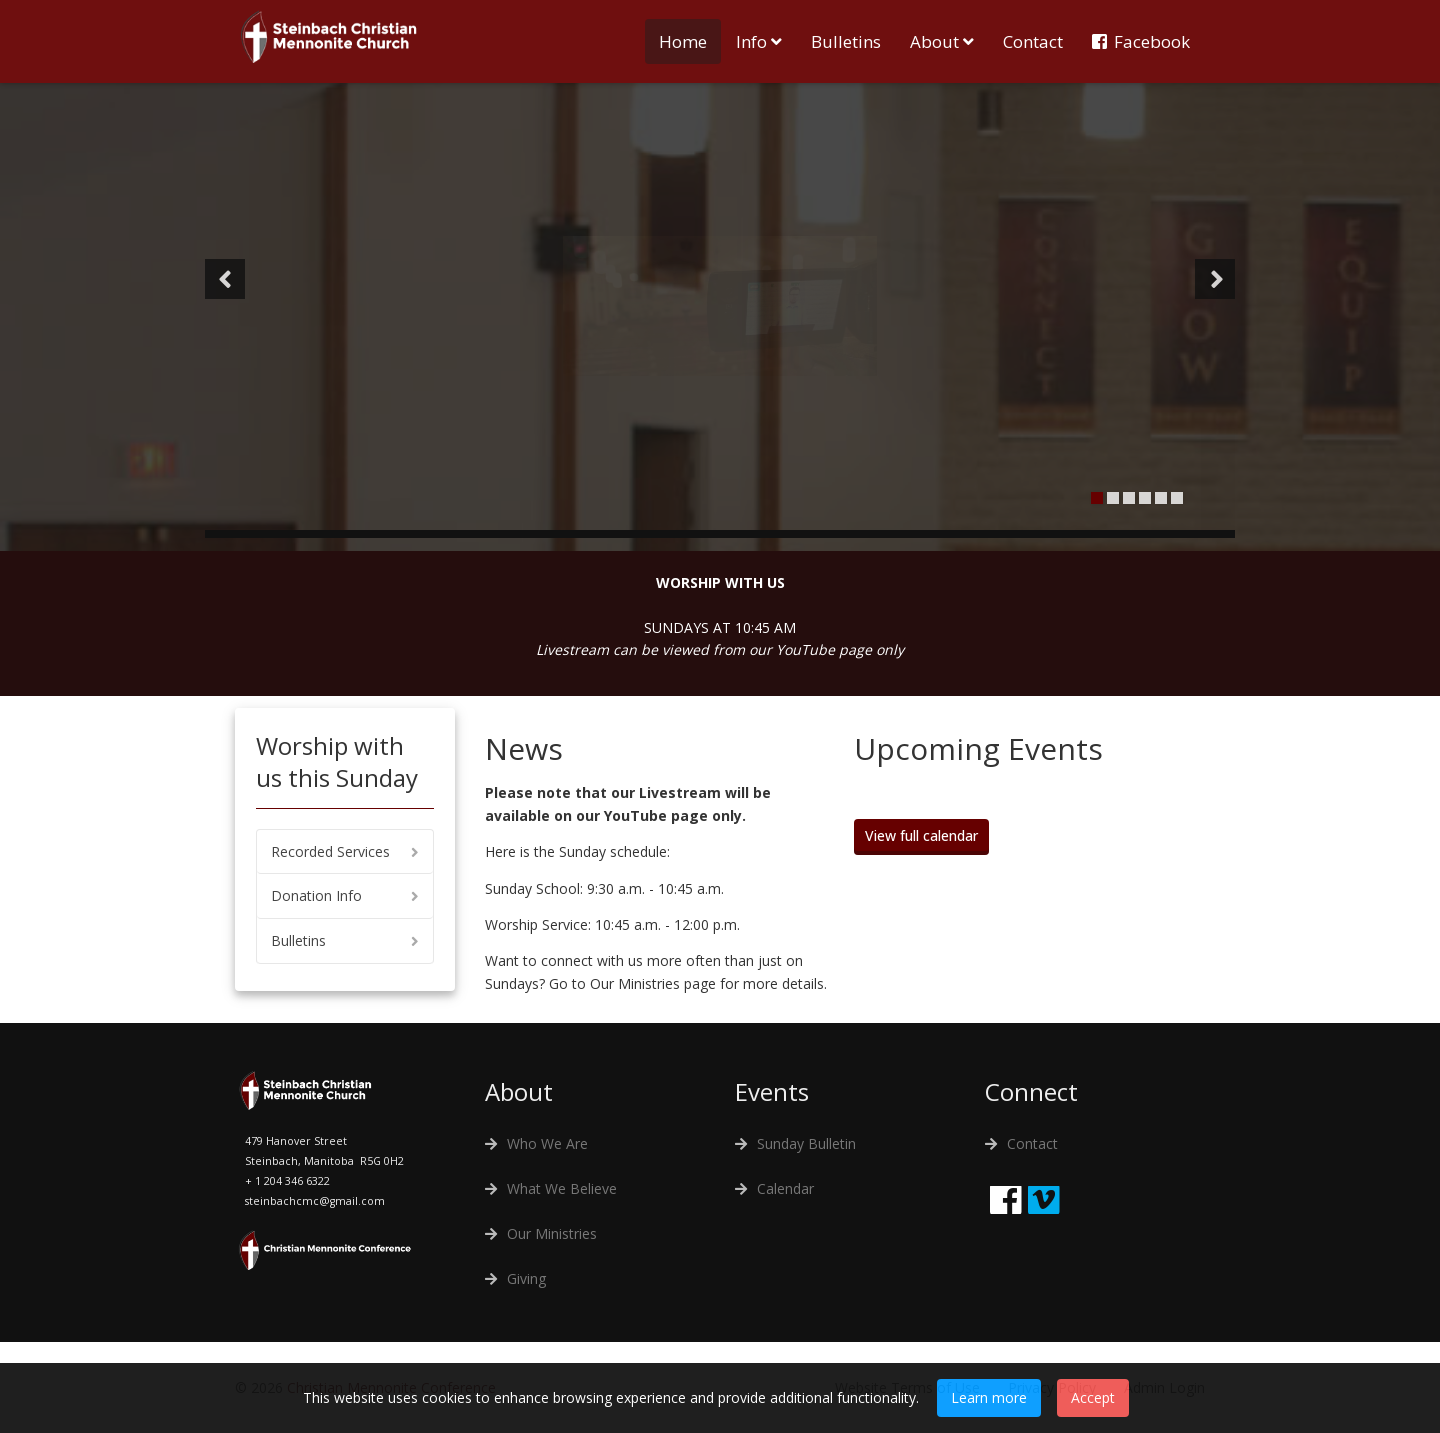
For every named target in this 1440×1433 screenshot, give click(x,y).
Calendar (785, 1188)
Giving (526, 1278)
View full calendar (921, 835)
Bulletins (846, 41)
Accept (1093, 1397)
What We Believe (562, 1188)
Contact (1033, 41)
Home (683, 41)
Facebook (1152, 41)
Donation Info (316, 895)
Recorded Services (330, 851)
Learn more (989, 1397)
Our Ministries (552, 1233)
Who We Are (547, 1143)
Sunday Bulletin (806, 1143)
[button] (225, 279)
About (934, 41)
